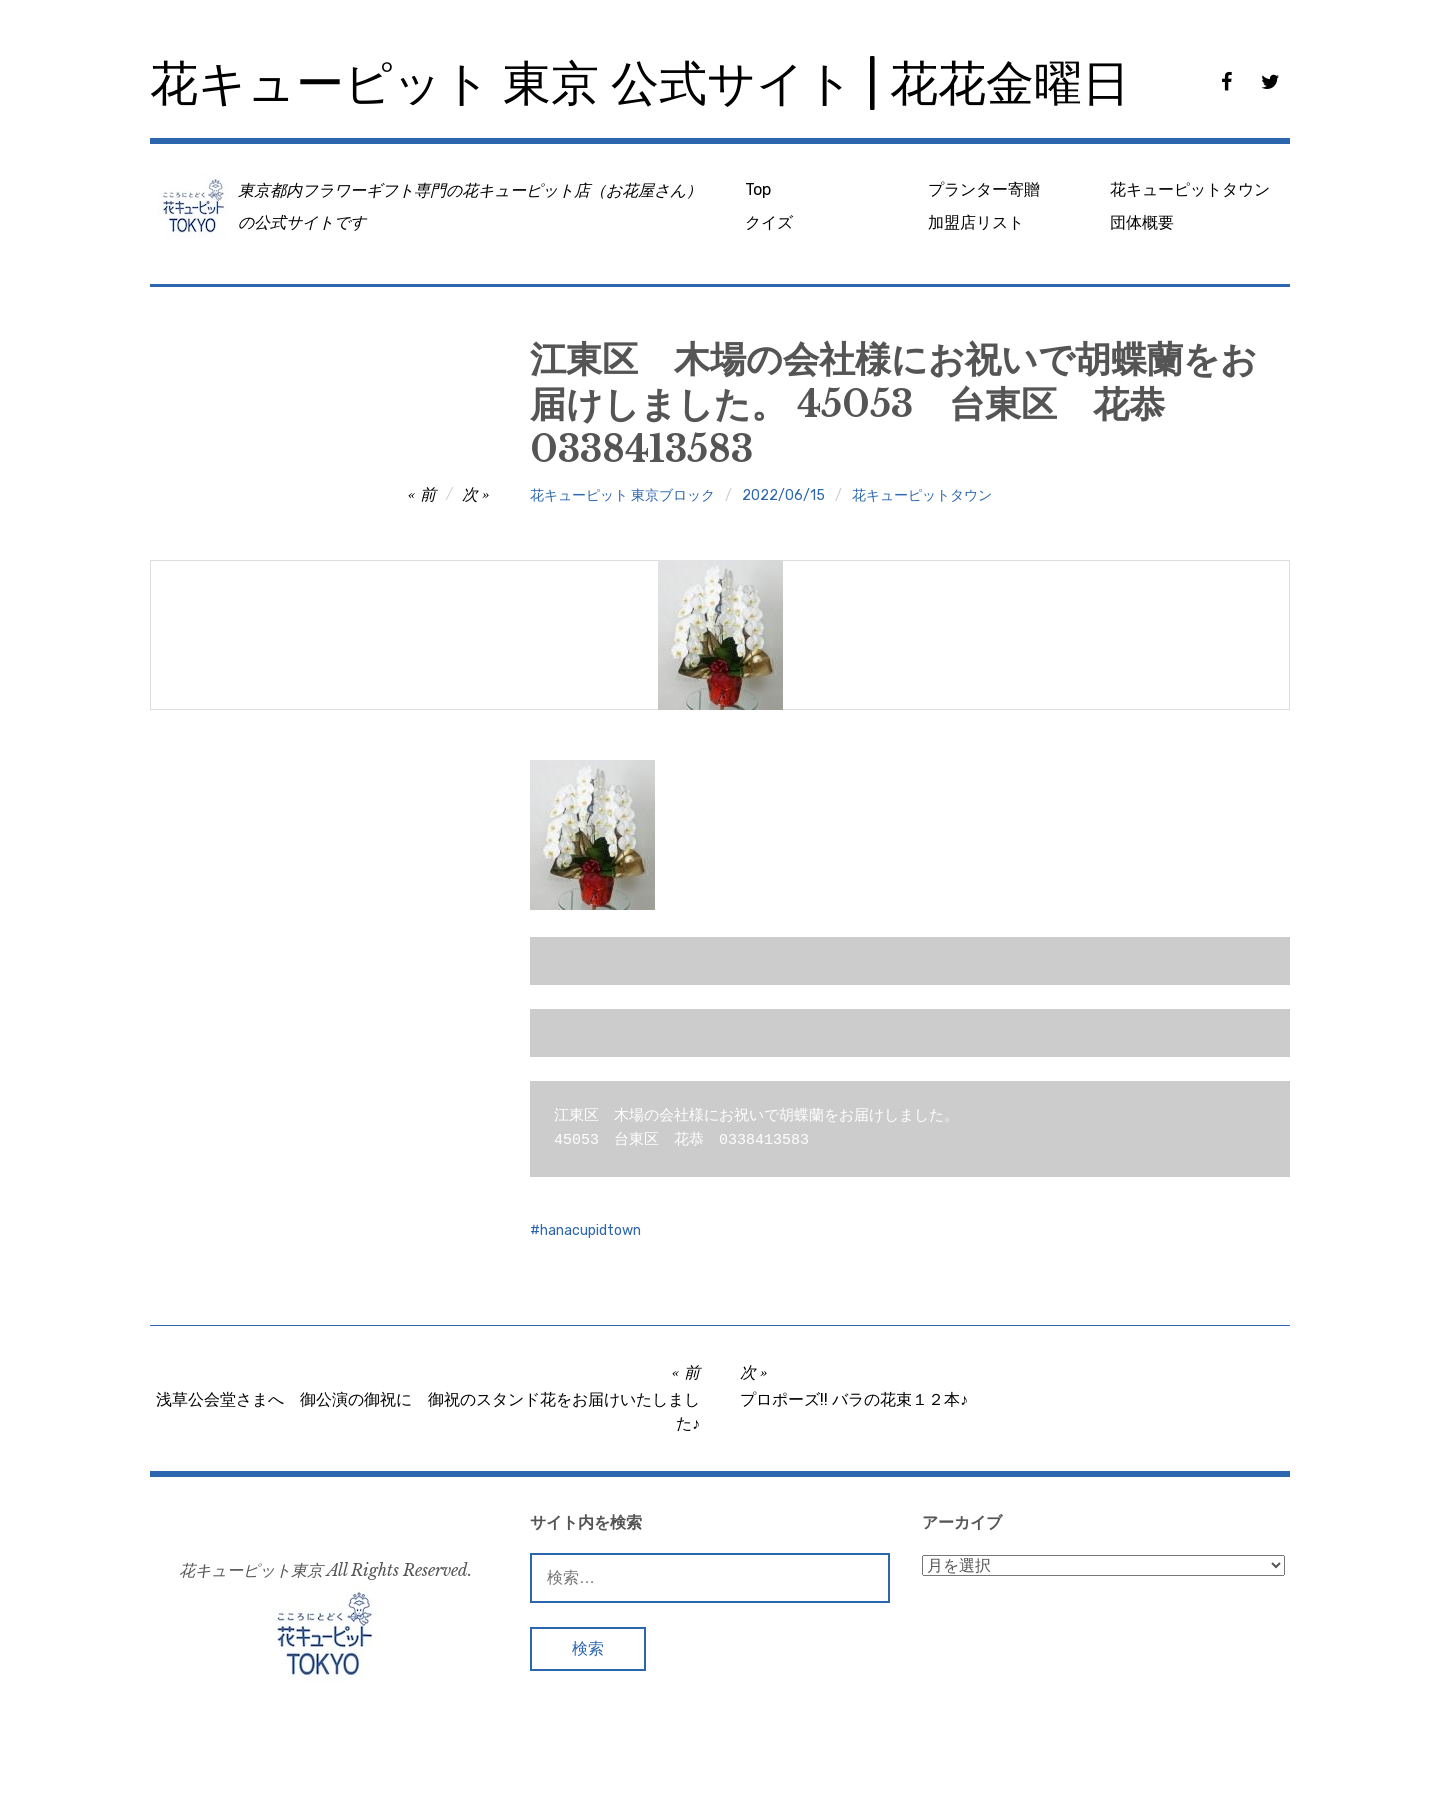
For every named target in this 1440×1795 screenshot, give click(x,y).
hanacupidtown (590, 1230)
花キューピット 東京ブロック (622, 495)
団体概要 (1142, 222)
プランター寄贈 (984, 189)
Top (758, 189)
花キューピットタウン (1190, 189)
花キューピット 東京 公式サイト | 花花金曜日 (640, 83)
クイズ (769, 222)
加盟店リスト (976, 222)
